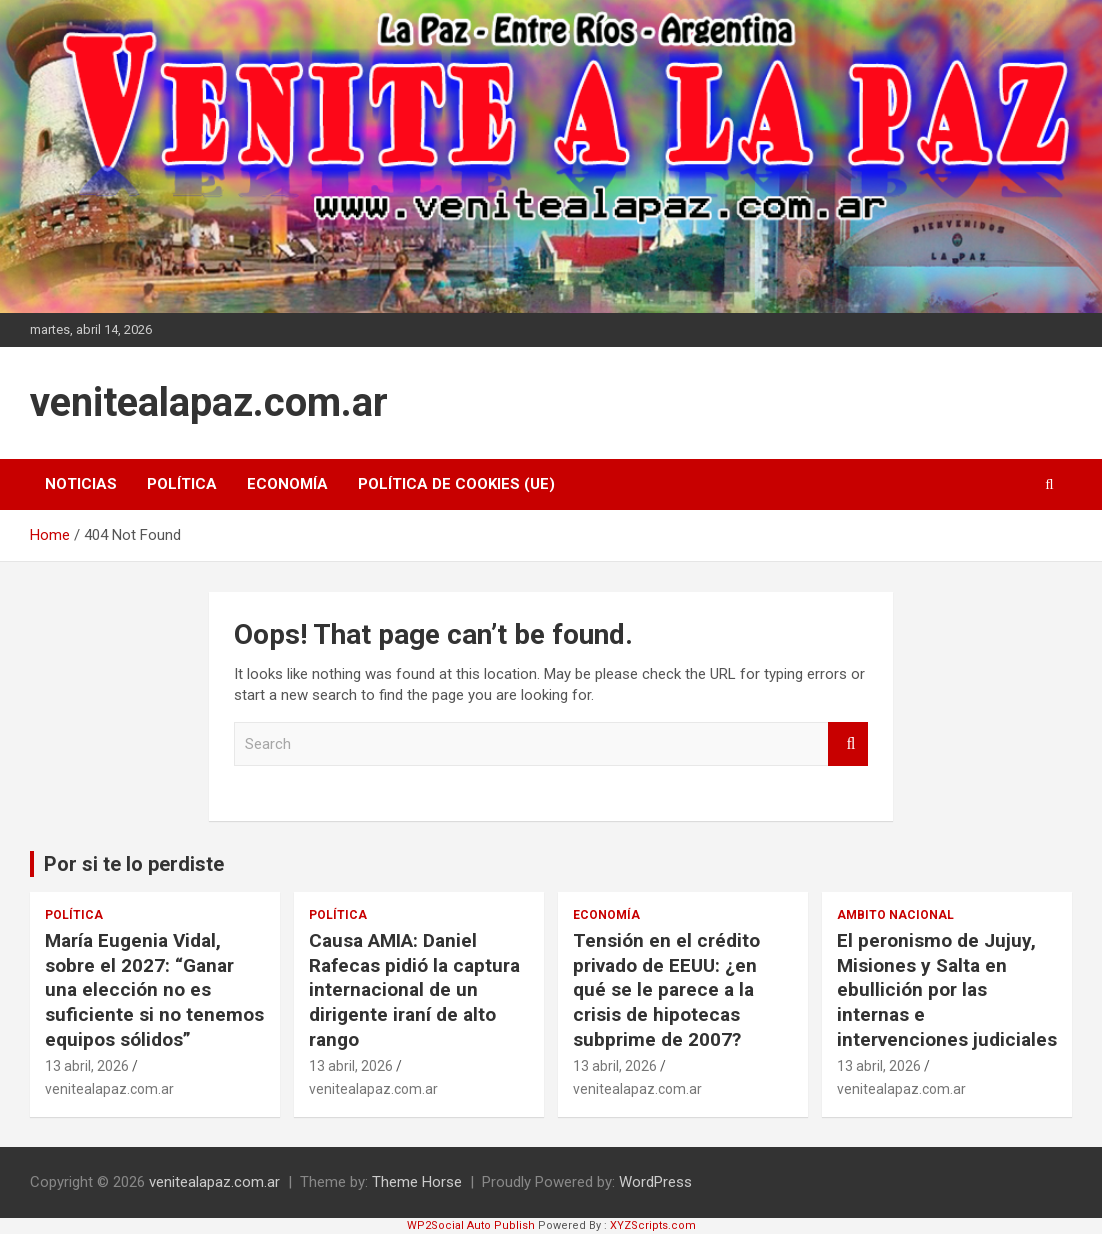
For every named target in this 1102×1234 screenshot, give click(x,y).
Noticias (81, 484)
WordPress (655, 1182)
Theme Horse (417, 1182)
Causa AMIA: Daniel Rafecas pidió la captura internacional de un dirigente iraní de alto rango (414, 990)
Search (848, 744)
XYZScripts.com (653, 1225)
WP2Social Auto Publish (471, 1225)
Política (182, 484)
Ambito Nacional (895, 915)
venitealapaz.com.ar (209, 402)
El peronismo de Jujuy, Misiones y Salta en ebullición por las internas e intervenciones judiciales (947, 990)
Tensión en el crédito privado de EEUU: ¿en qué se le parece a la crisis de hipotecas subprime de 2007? (666, 990)
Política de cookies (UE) (456, 484)
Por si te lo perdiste (134, 864)
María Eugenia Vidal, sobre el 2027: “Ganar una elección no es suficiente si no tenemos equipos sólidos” (154, 990)
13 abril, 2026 (87, 1066)
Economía (287, 484)
